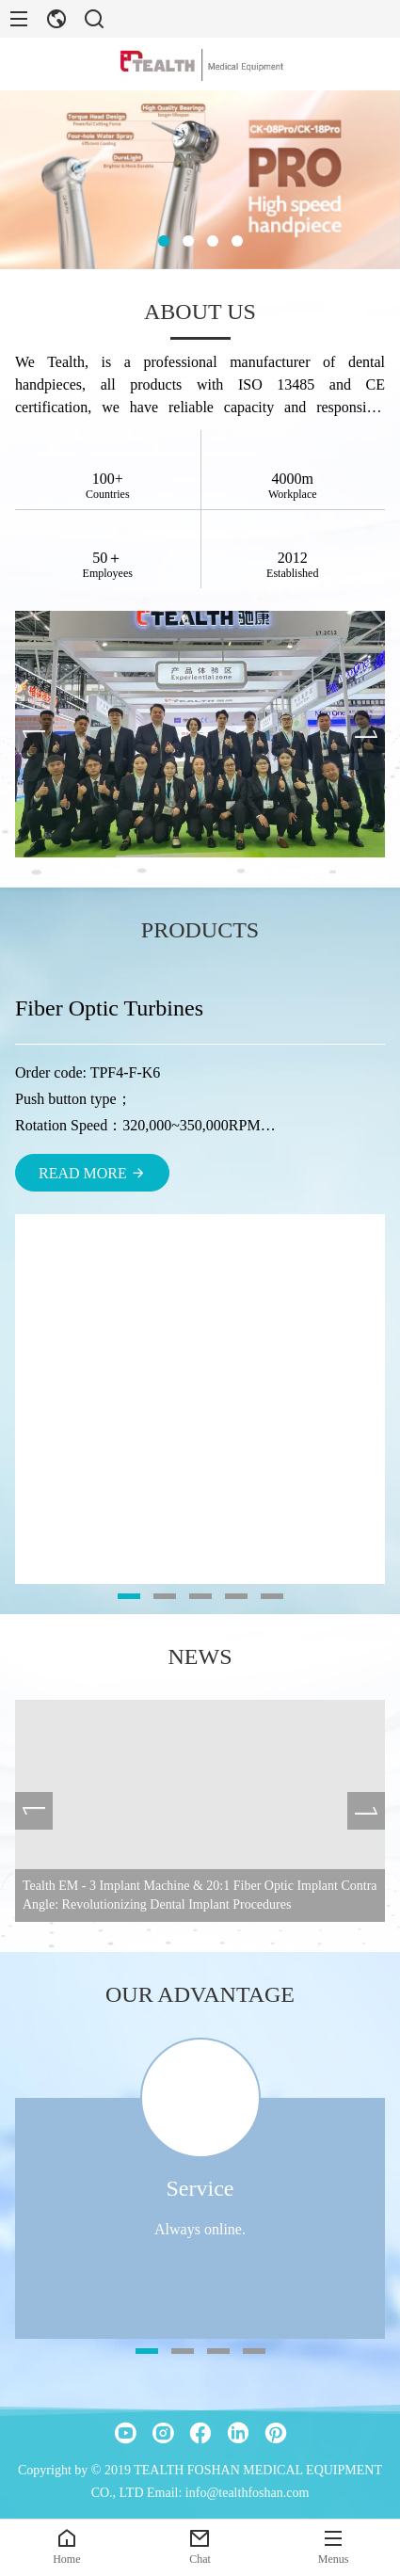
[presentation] (34, 734)
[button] (164, 241)
